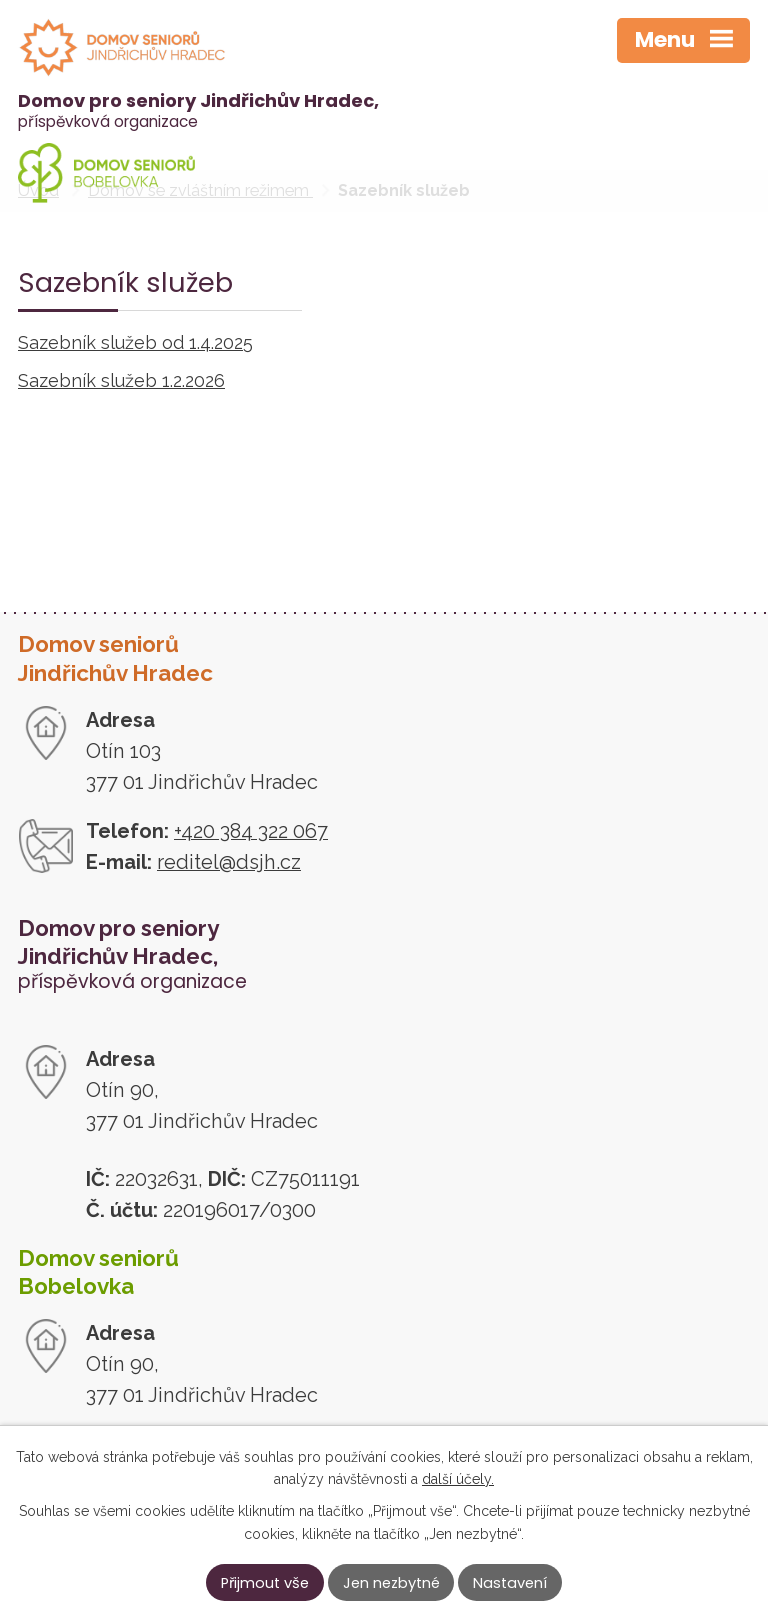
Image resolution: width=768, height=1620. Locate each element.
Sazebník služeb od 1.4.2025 (135, 342)
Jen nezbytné (391, 1583)
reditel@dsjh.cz (229, 862)
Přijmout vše (265, 1583)
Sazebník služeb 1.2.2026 (121, 380)
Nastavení (510, 1583)
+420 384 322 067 (251, 831)
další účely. (458, 1479)
